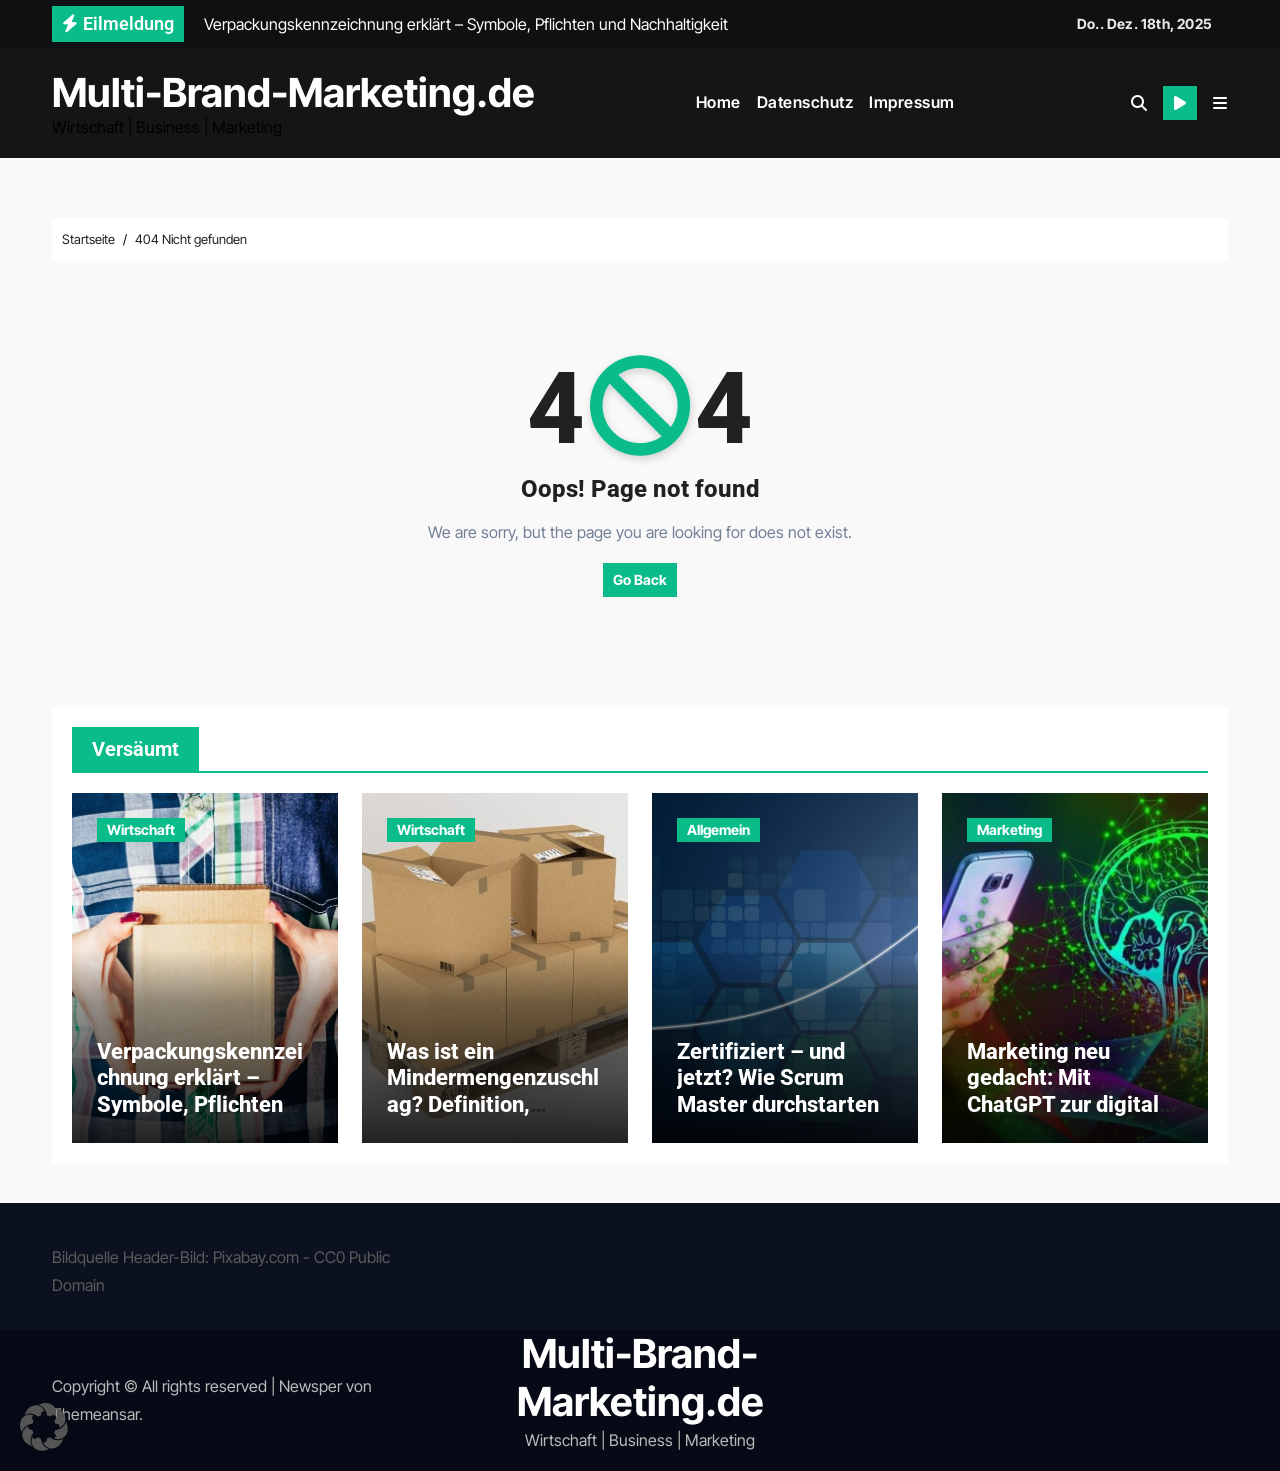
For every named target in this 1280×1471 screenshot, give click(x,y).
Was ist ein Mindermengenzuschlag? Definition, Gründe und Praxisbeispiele (493, 1104)
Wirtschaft (141, 829)
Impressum (912, 102)
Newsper (310, 1386)
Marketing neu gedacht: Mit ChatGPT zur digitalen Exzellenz (1075, 1091)
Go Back (640, 579)
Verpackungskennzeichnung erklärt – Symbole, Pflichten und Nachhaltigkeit (200, 1091)
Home (718, 102)
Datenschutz (805, 102)
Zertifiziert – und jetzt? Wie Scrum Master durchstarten (778, 1078)
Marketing (1009, 829)
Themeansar (95, 1414)
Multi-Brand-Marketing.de (293, 92)
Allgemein (718, 829)
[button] (1220, 103)
